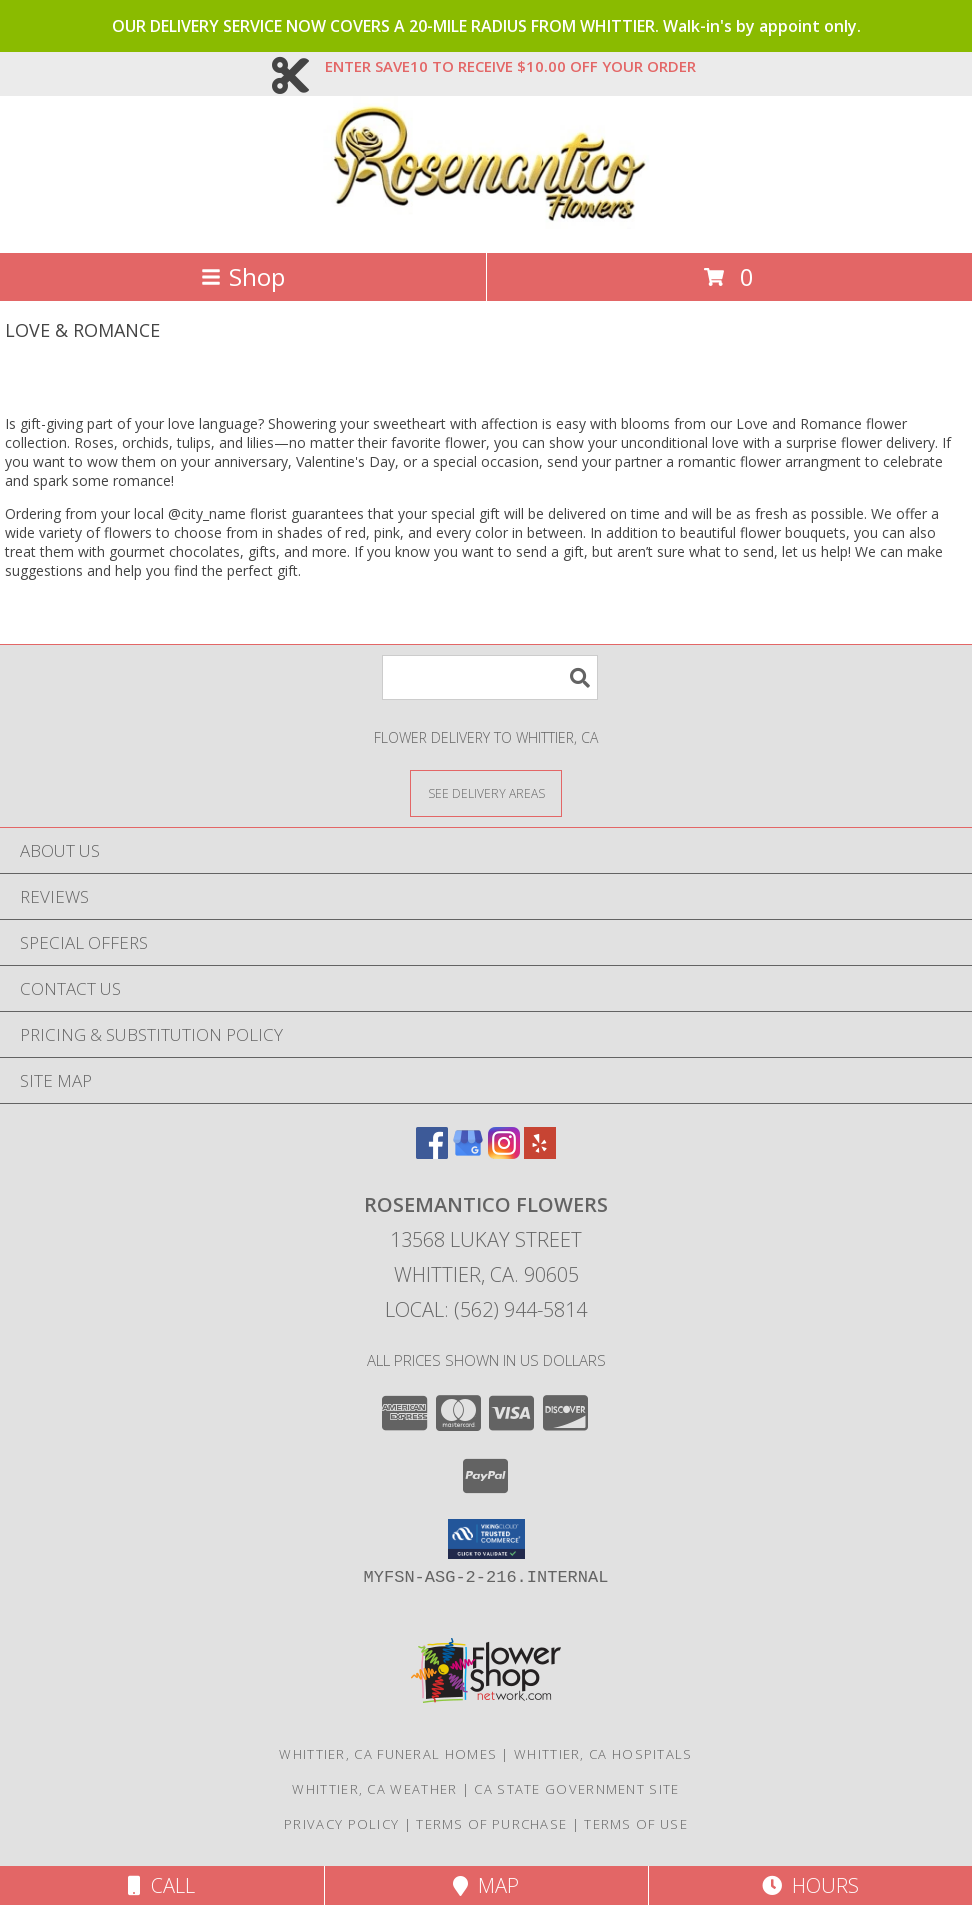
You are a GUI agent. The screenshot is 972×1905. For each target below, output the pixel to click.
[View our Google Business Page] (468, 1152)
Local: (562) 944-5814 (486, 1309)
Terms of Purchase (491, 1824)
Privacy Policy (341, 1824)
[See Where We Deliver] (486, 792)
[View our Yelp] (540, 1152)
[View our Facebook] (432, 1152)
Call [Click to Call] (161, 1885)
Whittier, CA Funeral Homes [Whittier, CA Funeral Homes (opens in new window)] (388, 1754)
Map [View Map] (486, 1885)
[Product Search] (490, 677)
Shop (243, 276)
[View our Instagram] (504, 1152)
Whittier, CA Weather (374, 1789)
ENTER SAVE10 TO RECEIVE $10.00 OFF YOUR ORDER (510, 66)
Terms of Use (636, 1824)
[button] (486, 1539)
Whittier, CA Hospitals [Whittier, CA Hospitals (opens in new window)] (603, 1754)
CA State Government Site (576, 1789)
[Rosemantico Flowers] (486, 223)
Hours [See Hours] (810, 1885)
